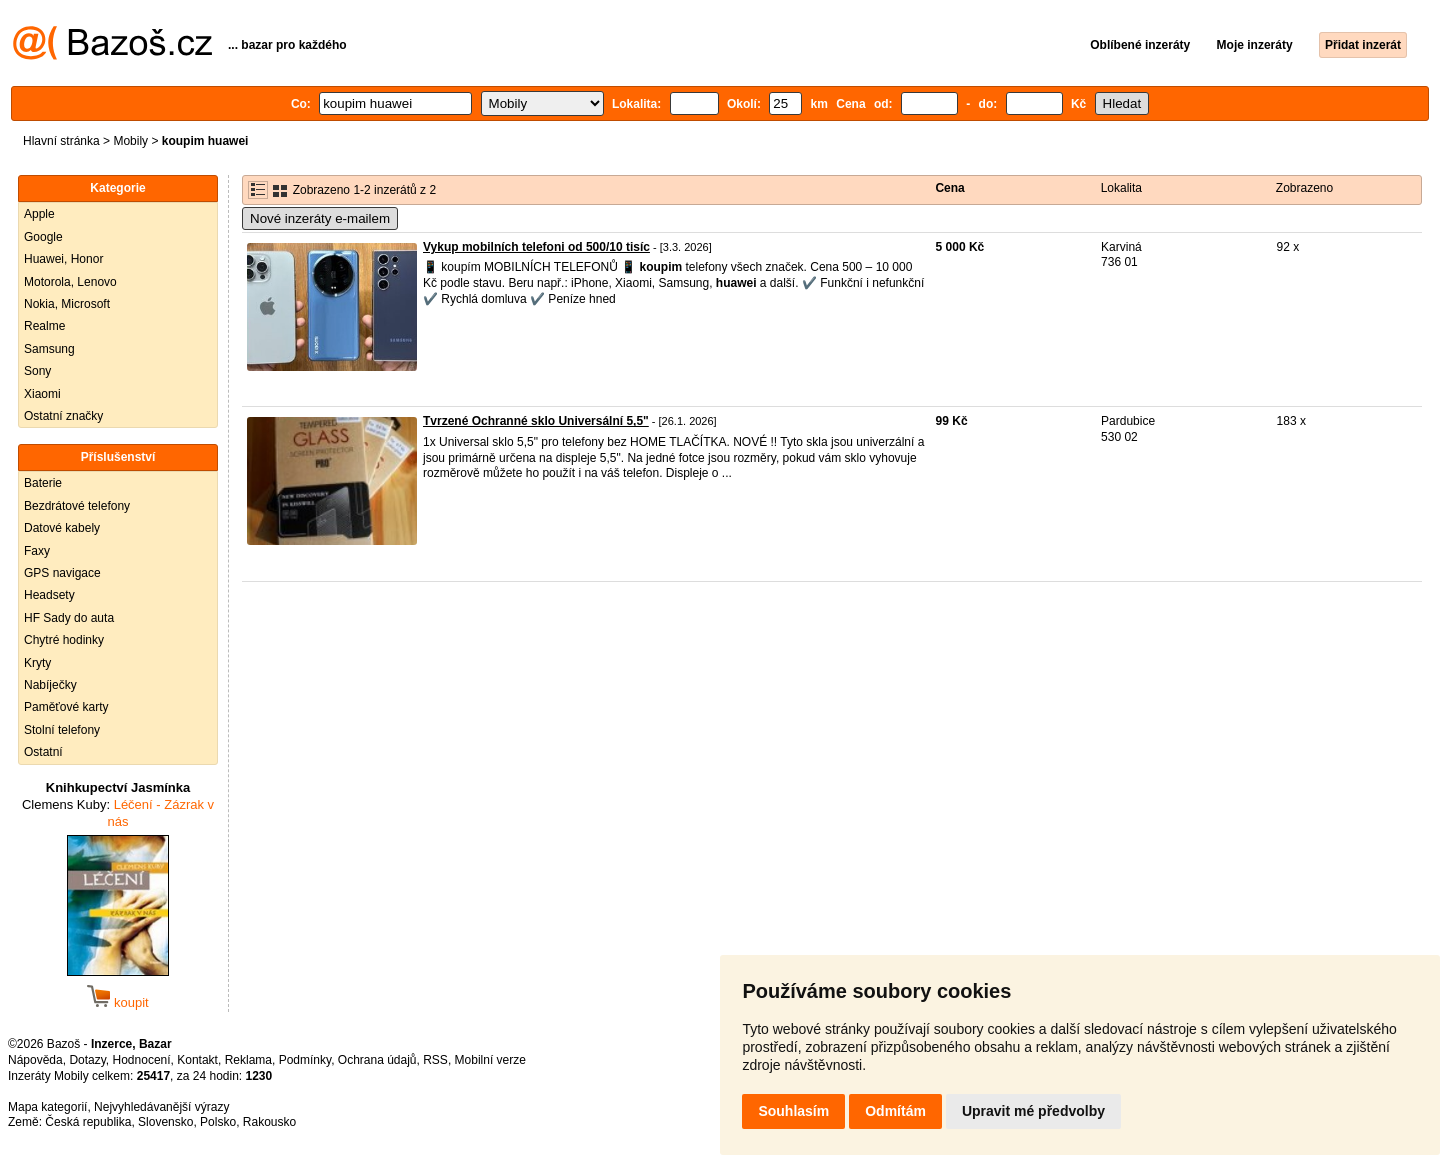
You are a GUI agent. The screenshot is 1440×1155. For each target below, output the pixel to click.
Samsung (49, 349)
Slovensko (165, 1122)
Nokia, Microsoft (67, 304)
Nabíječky (50, 685)
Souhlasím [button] (793, 1111)
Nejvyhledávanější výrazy (161, 1107)
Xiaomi (42, 394)
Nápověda (35, 1060)
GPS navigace (62, 573)
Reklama (248, 1060)
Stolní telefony (62, 730)
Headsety (49, 595)
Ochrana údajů (377, 1060)
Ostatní (43, 752)
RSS (435, 1060)
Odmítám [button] (895, 1111)
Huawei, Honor (63, 259)
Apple (39, 214)
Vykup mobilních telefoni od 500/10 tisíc (536, 247)
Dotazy (87, 1060)
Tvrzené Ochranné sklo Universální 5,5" (536, 421)
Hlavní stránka (61, 141)
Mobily (130, 141)
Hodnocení (142, 1060)
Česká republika (88, 1122)
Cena (949, 188)
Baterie (43, 483)
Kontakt (197, 1060)
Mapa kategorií (47, 1107)
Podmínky (305, 1060)
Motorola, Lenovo (70, 282)
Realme (44, 326)
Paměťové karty (66, 707)
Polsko (218, 1122)
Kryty (37, 663)
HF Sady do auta (69, 618)
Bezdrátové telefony (77, 506)
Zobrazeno (1304, 188)
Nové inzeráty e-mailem (320, 218)
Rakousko (269, 1122)
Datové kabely (62, 528)
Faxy (37, 551)
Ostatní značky (63, 416)
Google (43, 237)
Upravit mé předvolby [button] (1033, 1111)
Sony (37, 371)
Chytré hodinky (64, 640)
